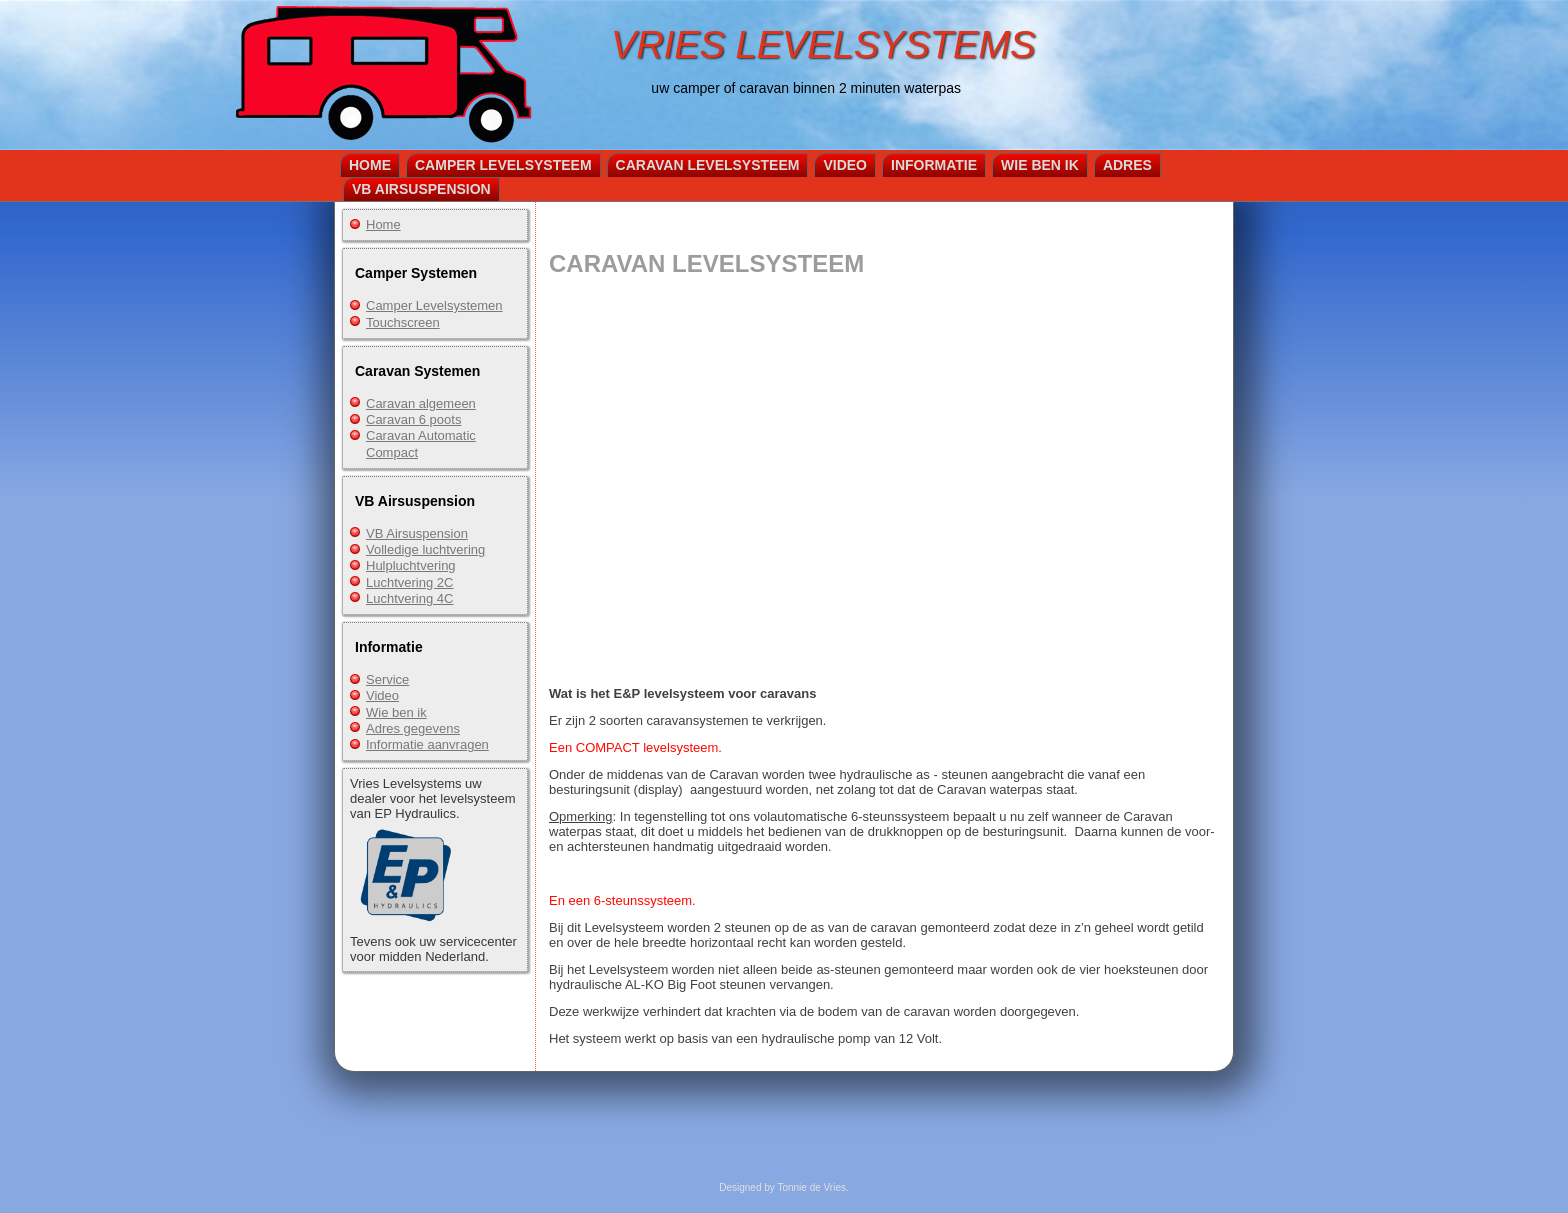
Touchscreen (403, 322)
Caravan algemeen (421, 403)
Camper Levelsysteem (503, 165)
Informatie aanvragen (427, 744)
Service (387, 679)
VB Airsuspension (421, 189)
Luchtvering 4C (409, 598)
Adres (1127, 165)
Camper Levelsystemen (434, 305)
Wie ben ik (1040, 165)
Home (370, 165)
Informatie (934, 165)
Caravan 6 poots (413, 419)
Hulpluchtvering (411, 565)
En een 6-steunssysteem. (622, 900)
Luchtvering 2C (409, 582)
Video (845, 165)
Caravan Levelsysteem (708, 165)
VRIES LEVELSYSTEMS (823, 45)
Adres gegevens (413, 728)
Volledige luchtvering (425, 549)
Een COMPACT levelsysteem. (635, 747)
